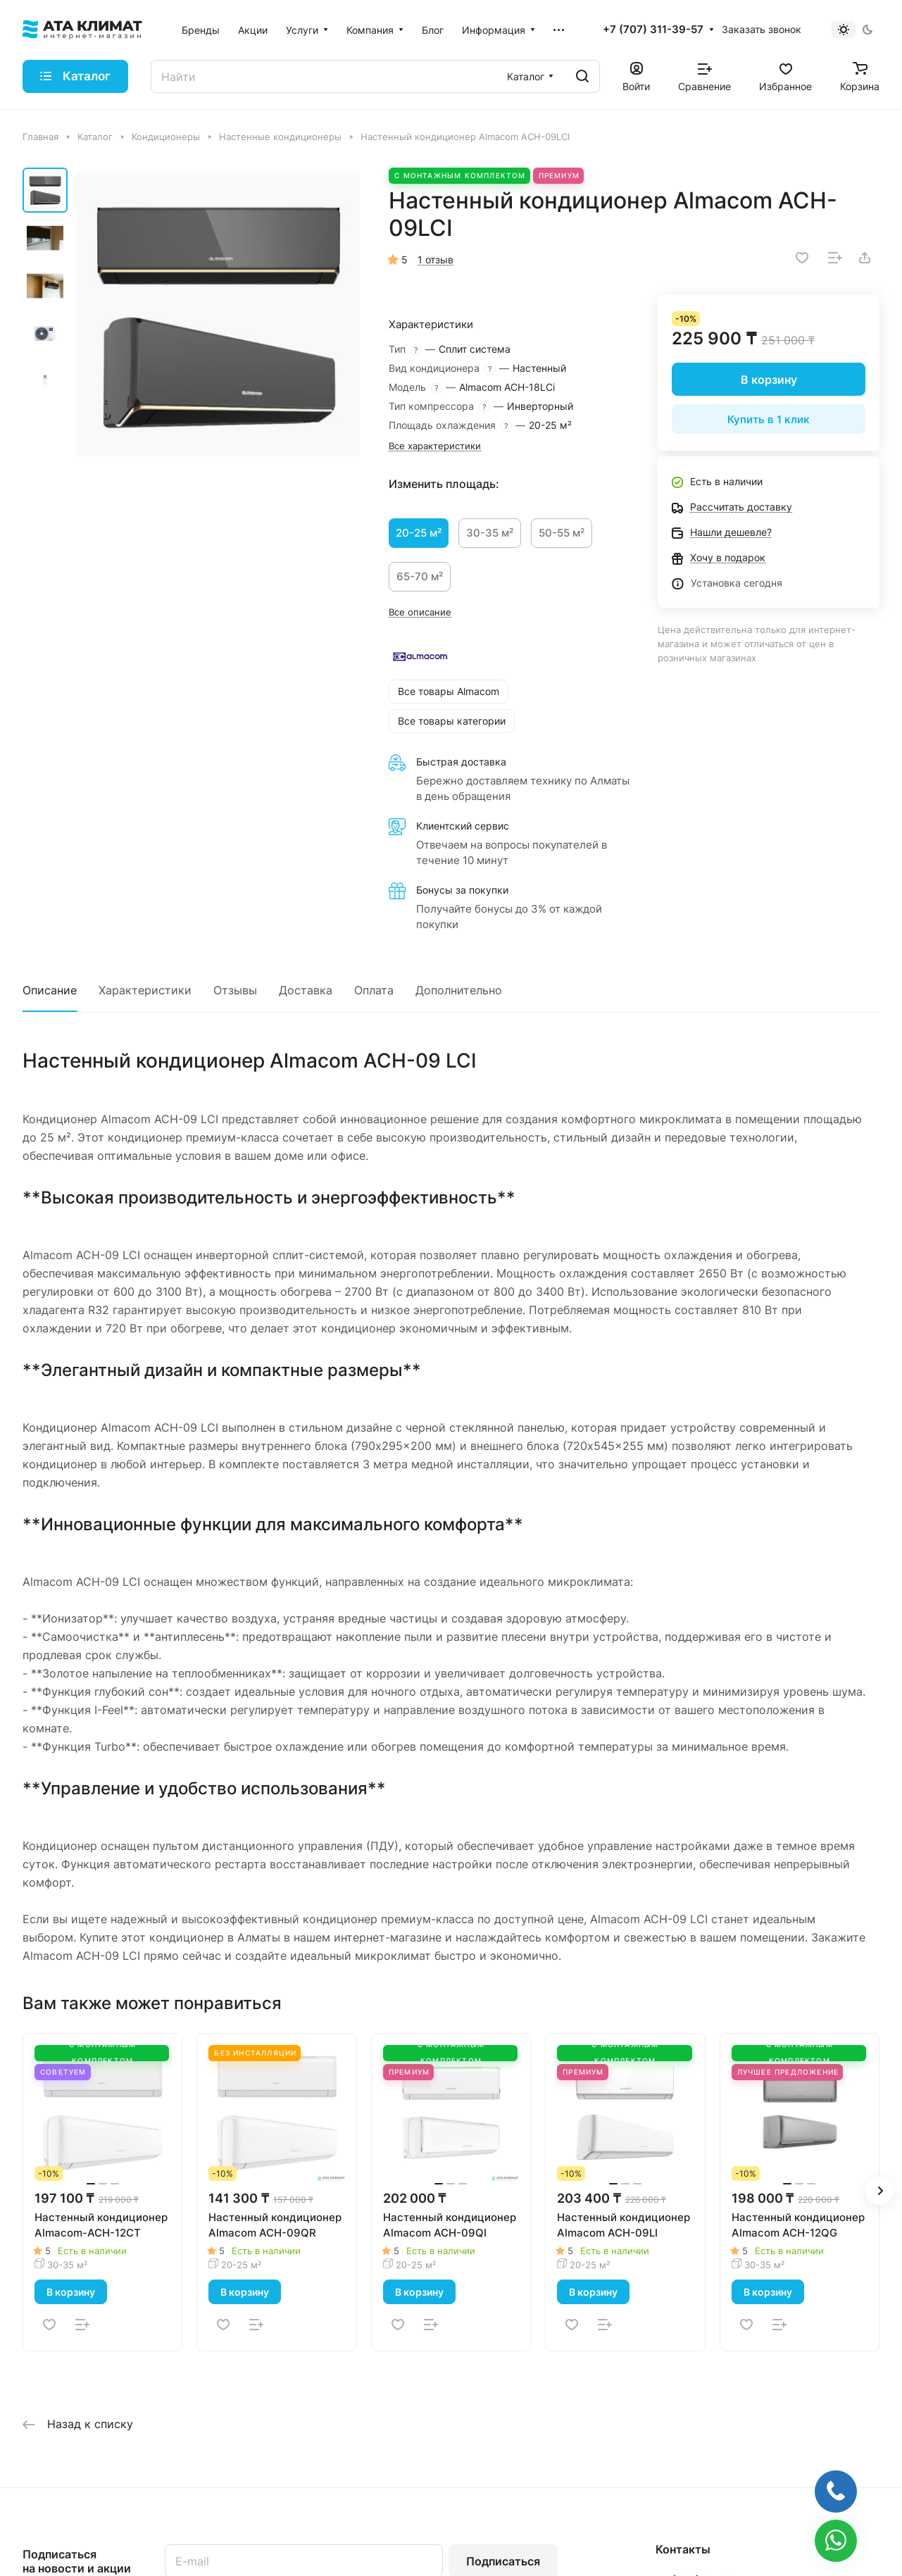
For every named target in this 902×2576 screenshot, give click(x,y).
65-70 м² (419, 576)
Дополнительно (458, 990)
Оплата (374, 990)
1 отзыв (435, 259)
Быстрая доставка (461, 762)
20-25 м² (418, 532)
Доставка (305, 990)
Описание (50, 990)
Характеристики (145, 990)
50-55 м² (561, 532)
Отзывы (235, 990)
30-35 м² (489, 532)
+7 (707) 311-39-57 (653, 29)
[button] (879, 2191)
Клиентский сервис (462, 826)
